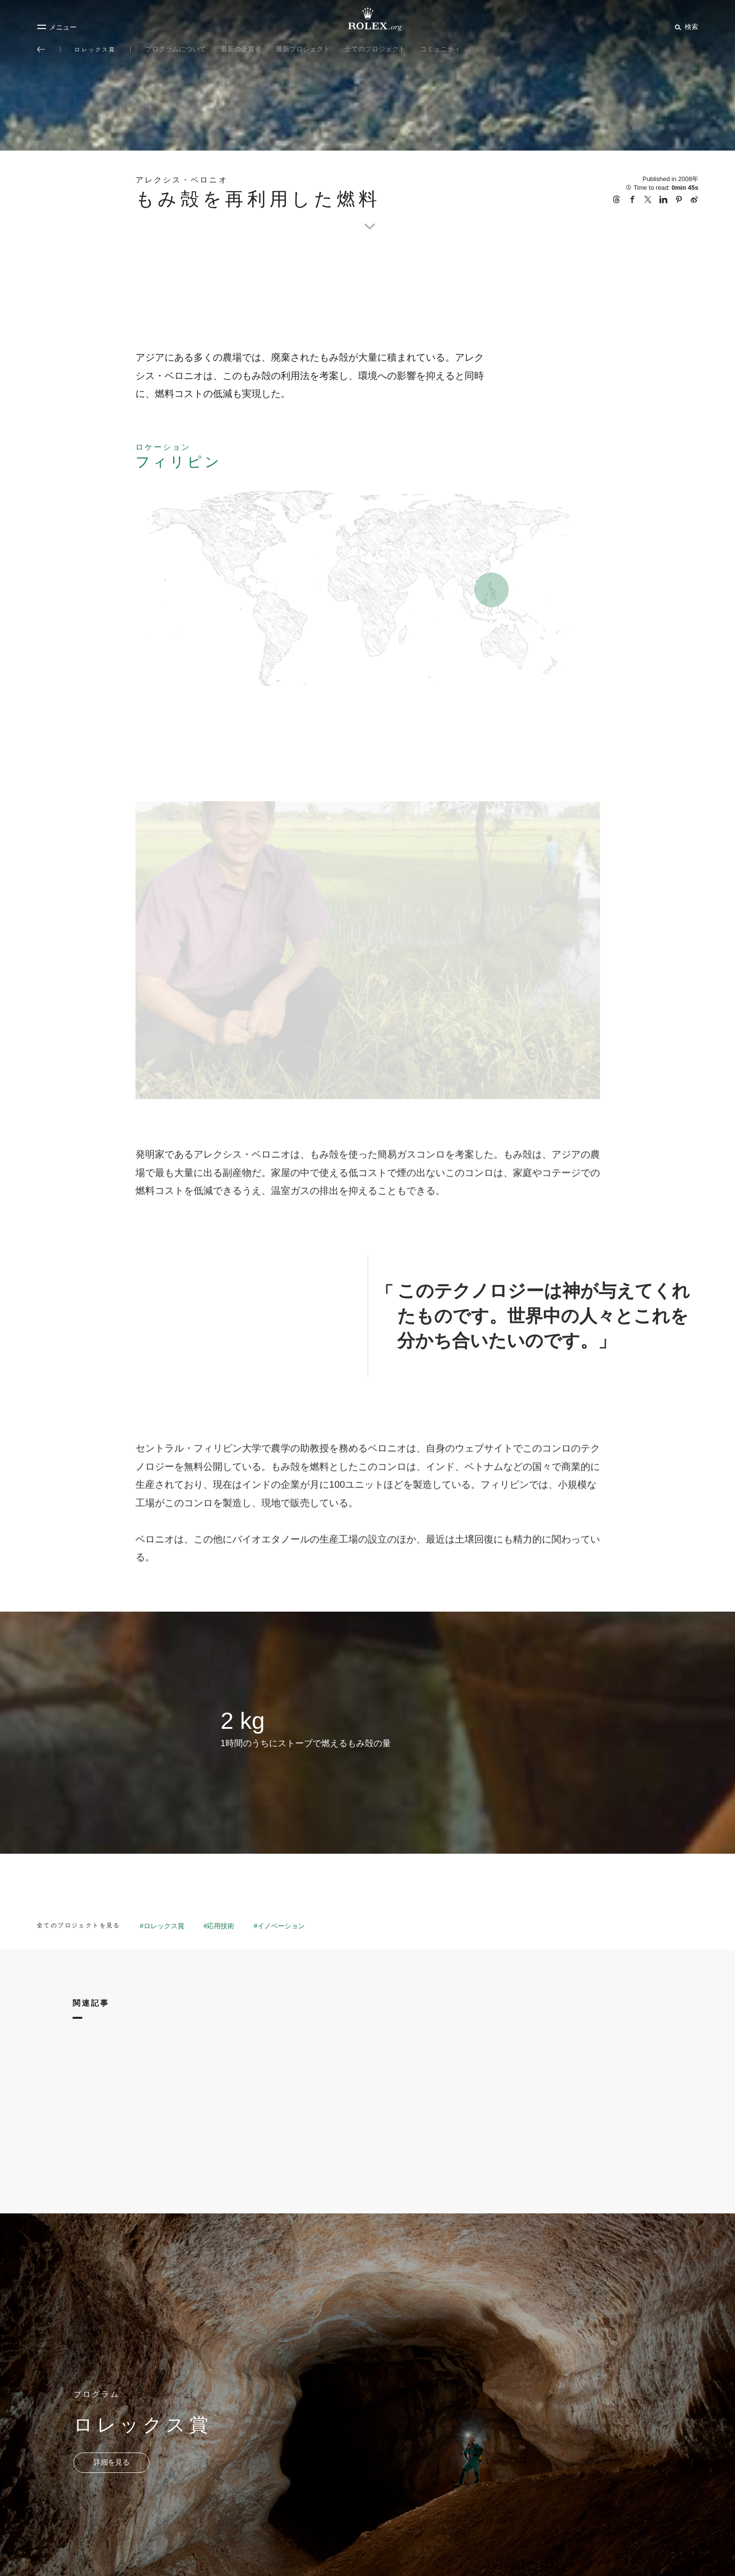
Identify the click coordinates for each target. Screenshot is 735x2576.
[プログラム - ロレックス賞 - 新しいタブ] (112, 2463)
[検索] (685, 26)
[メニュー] (56, 27)
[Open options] (367, 951)
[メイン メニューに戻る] (41, 49)
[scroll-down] (368, 215)
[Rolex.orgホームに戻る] (368, 19)
